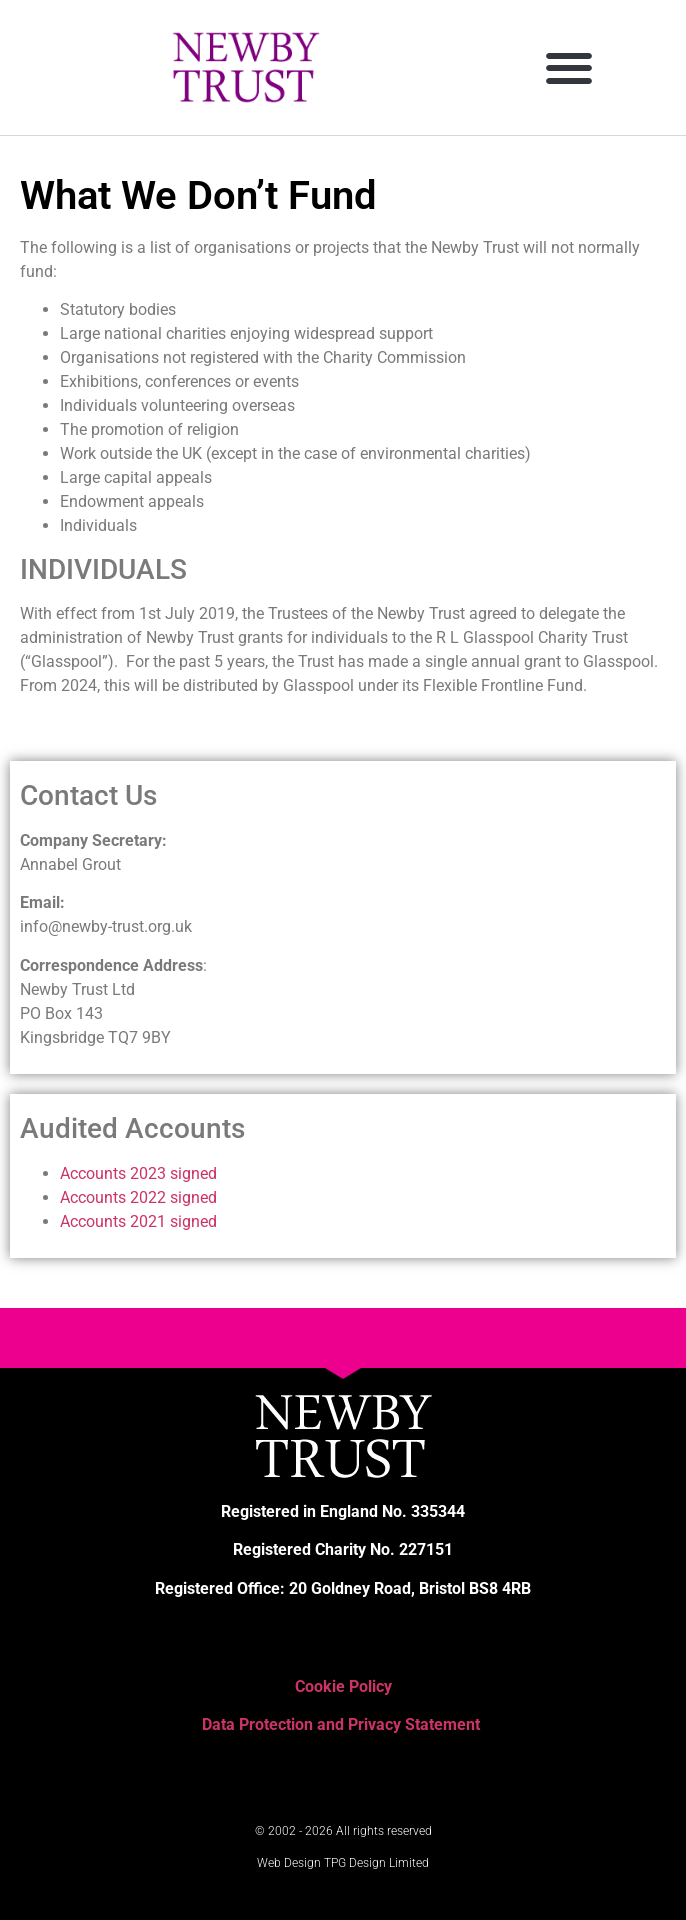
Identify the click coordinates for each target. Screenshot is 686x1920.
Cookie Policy (343, 1686)
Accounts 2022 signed (138, 1197)
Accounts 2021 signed (138, 1221)
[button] (569, 67)
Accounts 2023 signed (138, 1173)
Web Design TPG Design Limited (343, 1863)
